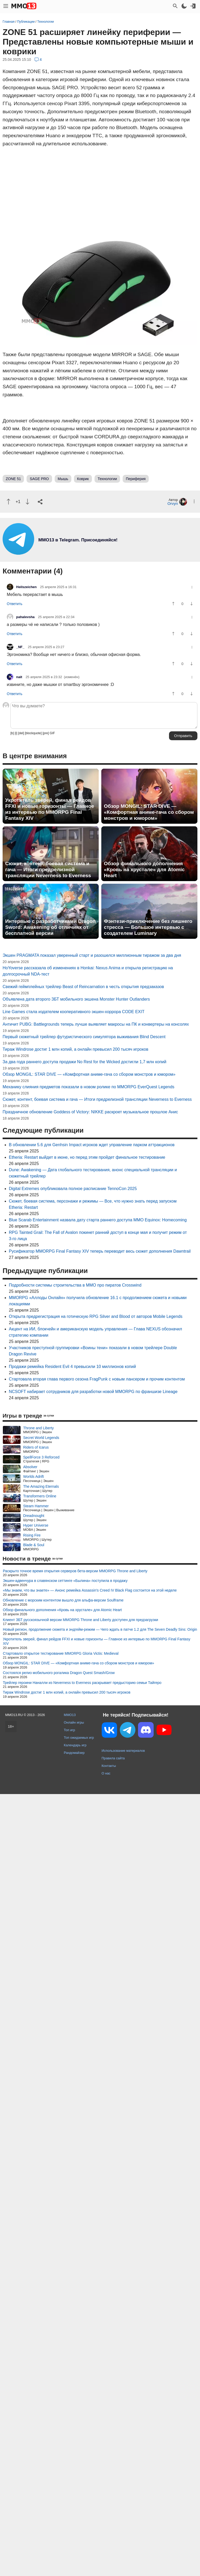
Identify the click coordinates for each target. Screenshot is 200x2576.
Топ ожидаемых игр (79, 1738)
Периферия (136, 479)
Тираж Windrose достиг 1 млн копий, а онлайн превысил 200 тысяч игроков (75, 1049)
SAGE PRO (39, 479)
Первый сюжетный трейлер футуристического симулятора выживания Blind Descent (84, 1037)
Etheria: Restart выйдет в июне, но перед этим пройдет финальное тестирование (87, 1157)
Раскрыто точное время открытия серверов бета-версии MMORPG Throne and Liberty (75, 1571)
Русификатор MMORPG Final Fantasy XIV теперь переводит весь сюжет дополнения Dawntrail (100, 1251)
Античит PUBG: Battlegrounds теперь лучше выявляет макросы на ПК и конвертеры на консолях (96, 1024)
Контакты (109, 1766)
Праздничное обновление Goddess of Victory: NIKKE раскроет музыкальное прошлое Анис (90, 1112)
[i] (16, 733)
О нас (106, 1773)
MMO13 (70, 1715)
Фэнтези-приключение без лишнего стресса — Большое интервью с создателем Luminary (148, 927)
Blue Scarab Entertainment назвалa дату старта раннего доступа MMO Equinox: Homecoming (98, 1220)
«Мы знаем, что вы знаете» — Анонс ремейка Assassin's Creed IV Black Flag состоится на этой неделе (90, 1590)
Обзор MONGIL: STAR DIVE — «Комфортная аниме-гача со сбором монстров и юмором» (149, 812)
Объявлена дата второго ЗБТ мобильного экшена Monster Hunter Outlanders (76, 999)
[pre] (45, 733)
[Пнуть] (27, 501)
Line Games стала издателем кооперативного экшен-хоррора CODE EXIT (74, 1011)
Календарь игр (75, 1745)
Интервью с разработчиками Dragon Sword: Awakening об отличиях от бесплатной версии (50, 927)
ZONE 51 (13, 479)
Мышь (63, 479)
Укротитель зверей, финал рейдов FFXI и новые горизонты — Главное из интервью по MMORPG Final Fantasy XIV (49, 809)
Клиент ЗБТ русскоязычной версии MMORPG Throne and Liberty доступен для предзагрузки (80, 1620)
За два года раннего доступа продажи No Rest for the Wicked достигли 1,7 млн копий (84, 1062)
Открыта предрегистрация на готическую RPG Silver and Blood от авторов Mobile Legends (96, 1316)
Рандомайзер (74, 1753)
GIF (52, 733)
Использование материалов (123, 1751)
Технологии (107, 479)
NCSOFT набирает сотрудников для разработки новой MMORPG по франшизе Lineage (93, 1391)
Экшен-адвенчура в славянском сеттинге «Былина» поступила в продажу (65, 1581)
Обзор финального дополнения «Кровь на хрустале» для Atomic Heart (144, 869)
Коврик (83, 479)
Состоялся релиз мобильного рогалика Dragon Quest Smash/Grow (59, 1673)
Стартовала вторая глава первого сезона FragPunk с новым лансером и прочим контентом (97, 1379)
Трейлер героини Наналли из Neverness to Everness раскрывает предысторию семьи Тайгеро (82, 1683)
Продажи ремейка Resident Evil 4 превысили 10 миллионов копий (72, 1366)
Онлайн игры (74, 1722)
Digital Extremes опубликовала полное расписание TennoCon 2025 (73, 1188)
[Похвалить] (8, 501)
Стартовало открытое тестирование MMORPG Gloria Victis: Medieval (60, 1653)
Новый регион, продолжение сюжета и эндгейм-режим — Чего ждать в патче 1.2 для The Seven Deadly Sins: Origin (100, 1629)
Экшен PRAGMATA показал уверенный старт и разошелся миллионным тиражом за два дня (92, 955)
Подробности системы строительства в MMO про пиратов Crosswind (75, 1285)
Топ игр (69, 1730)
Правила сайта (113, 1758)
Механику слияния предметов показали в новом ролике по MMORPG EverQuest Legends (88, 1087)
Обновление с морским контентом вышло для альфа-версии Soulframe (63, 1600)
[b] (12, 733)
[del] (21, 733)
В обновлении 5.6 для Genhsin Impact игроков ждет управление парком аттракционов (91, 1145)
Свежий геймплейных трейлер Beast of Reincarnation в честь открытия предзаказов (83, 986)
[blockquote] (33, 733)
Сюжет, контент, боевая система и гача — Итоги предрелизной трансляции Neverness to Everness (48, 869)
